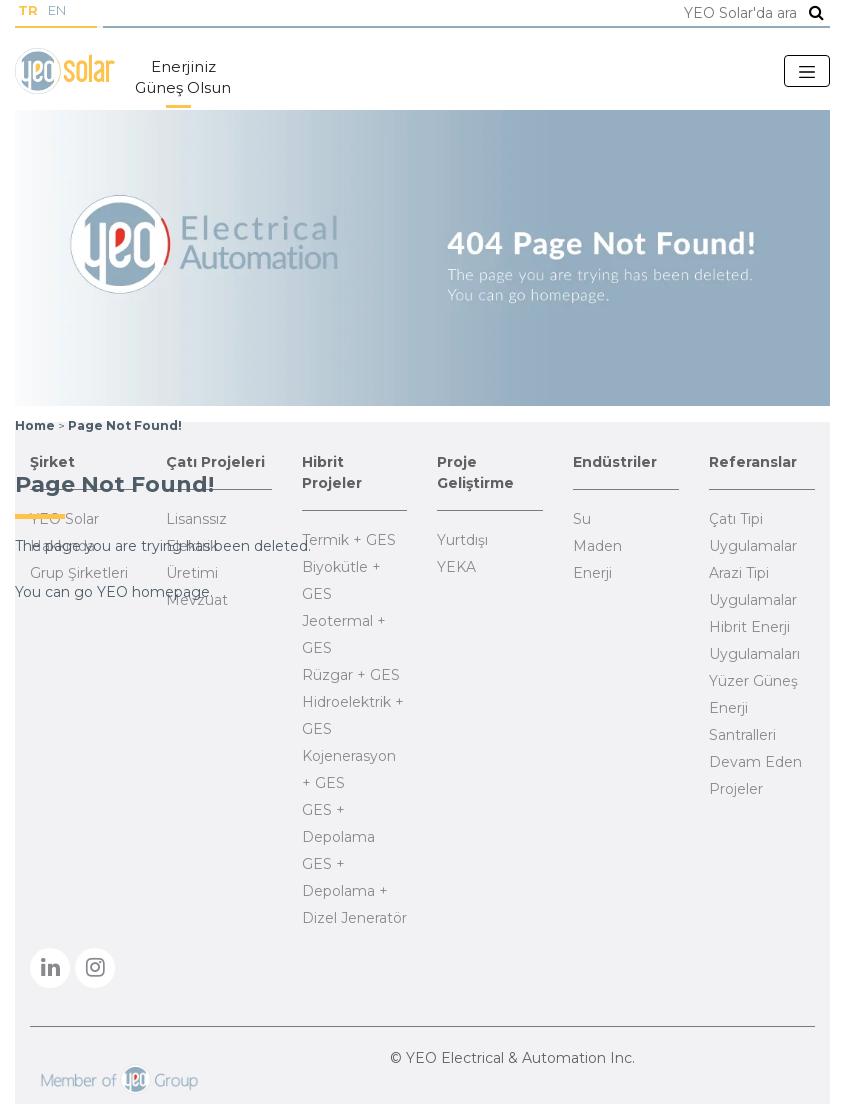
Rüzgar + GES (351, 675)
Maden (597, 546)
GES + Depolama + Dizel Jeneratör (354, 891)
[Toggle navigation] (807, 71)
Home (35, 425)
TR (28, 10)
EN (57, 10)
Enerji (592, 573)
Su (582, 519)
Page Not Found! (125, 425)
